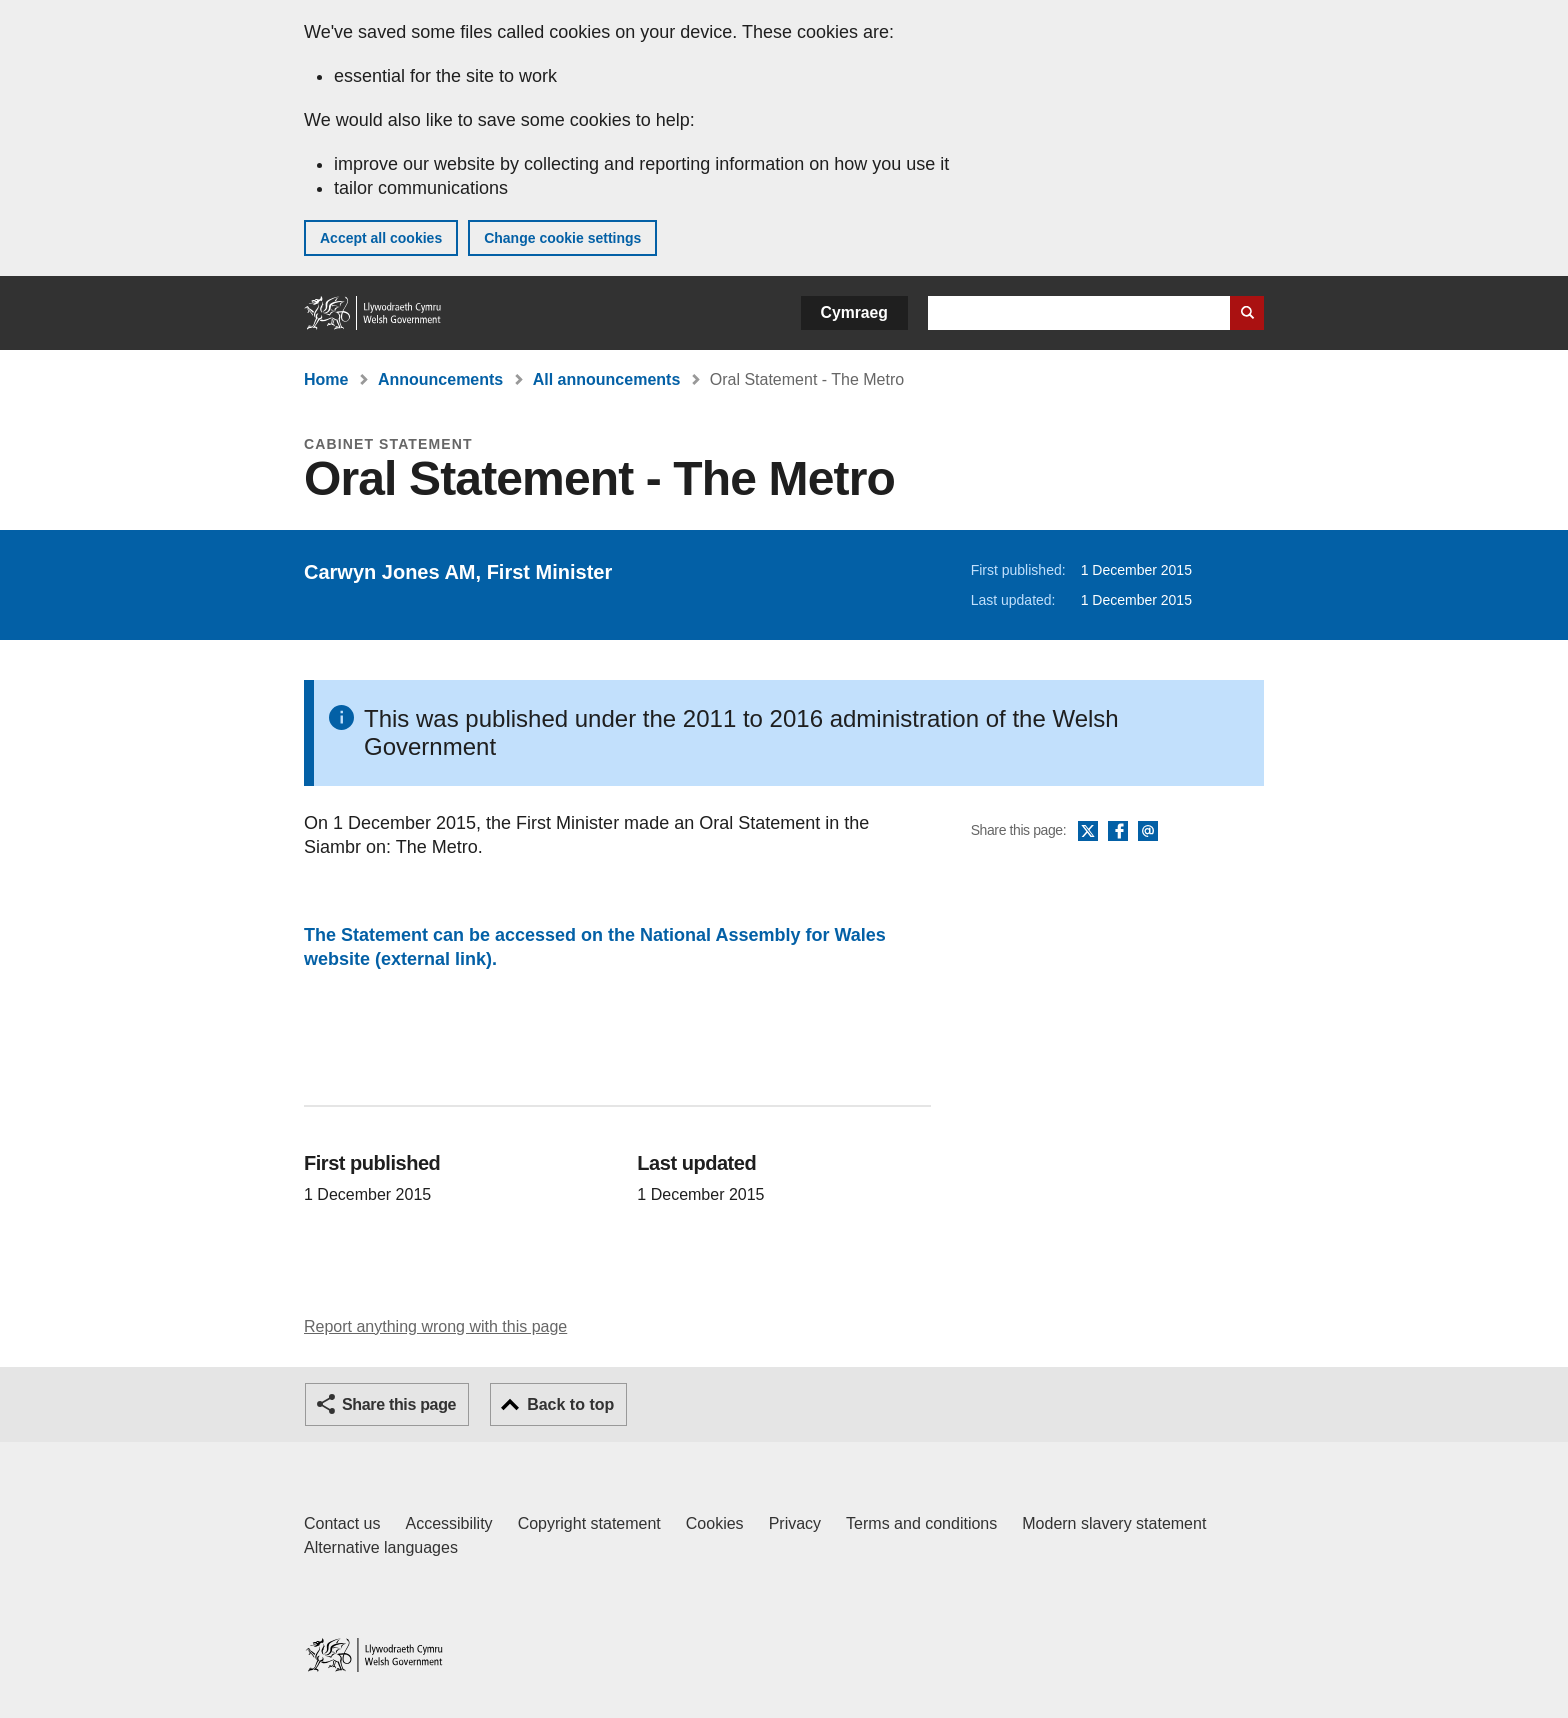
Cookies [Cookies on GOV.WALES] (715, 1523)
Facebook (1118, 832)
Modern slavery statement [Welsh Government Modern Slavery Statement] (1114, 1523)
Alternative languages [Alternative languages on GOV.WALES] (381, 1547)
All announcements (607, 379)
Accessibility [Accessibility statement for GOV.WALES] (448, 1523)
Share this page (399, 1404)
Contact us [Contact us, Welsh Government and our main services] (342, 1523)
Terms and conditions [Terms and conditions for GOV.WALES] (921, 1523)
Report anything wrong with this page (435, 1326)
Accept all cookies (381, 238)
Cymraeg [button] (854, 312)
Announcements (440, 379)
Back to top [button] (570, 1404)
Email (1148, 832)
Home (326, 379)
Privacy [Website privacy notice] (795, 1523)
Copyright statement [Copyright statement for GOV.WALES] (589, 1523)
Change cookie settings (562, 238)
